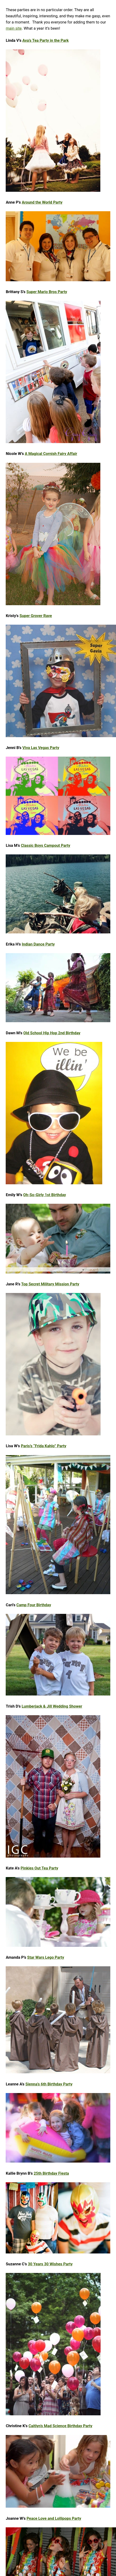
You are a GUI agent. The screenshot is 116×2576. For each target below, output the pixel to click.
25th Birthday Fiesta (51, 2173)
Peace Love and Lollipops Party (54, 2518)
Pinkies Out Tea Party (39, 1868)
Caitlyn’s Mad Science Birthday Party (60, 2426)
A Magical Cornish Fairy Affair (51, 453)
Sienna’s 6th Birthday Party (48, 2084)
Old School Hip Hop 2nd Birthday (51, 1033)
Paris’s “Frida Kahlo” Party (43, 1446)
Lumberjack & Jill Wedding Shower (52, 1706)
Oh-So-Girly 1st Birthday (44, 1195)
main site (14, 28)
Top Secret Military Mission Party (50, 1284)
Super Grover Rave (35, 616)
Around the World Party (42, 202)
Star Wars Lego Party (45, 1957)
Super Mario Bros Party (46, 292)
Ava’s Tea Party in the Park (45, 40)
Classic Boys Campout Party (45, 845)
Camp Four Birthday (33, 1605)
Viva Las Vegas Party (40, 747)
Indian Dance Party (38, 944)
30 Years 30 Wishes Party (50, 2264)
